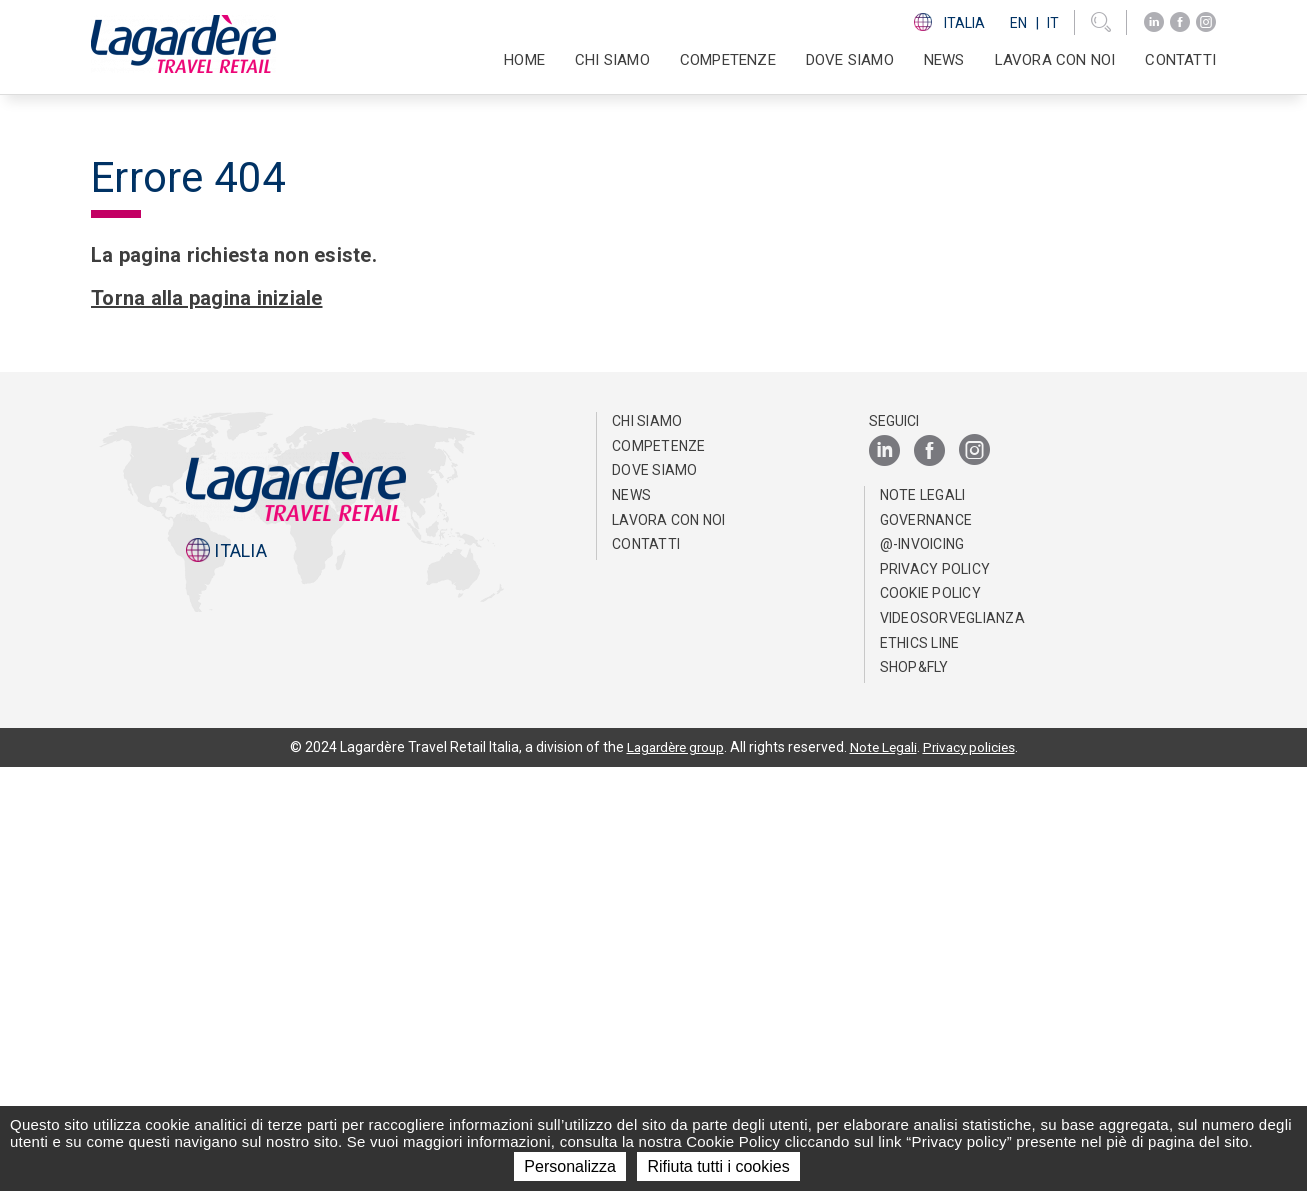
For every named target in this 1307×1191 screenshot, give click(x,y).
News (944, 60)
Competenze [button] (728, 60)
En (1018, 23)
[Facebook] (1180, 22)
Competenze (659, 870)
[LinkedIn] (1154, 22)
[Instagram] (1206, 22)
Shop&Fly (914, 1091)
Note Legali (923, 919)
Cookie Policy (930, 1017)
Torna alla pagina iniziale (207, 722)
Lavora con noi (669, 944)
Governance (926, 944)
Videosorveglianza (952, 1042)
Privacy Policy (935, 993)
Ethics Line (920, 1067)
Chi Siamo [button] (612, 60)
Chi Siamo (647, 845)
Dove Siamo (850, 60)
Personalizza (570, 1166)
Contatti (1180, 60)
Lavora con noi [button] (1055, 60)
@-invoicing (922, 968)
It (1053, 23)
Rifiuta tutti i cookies (718, 1166)
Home (524, 60)
